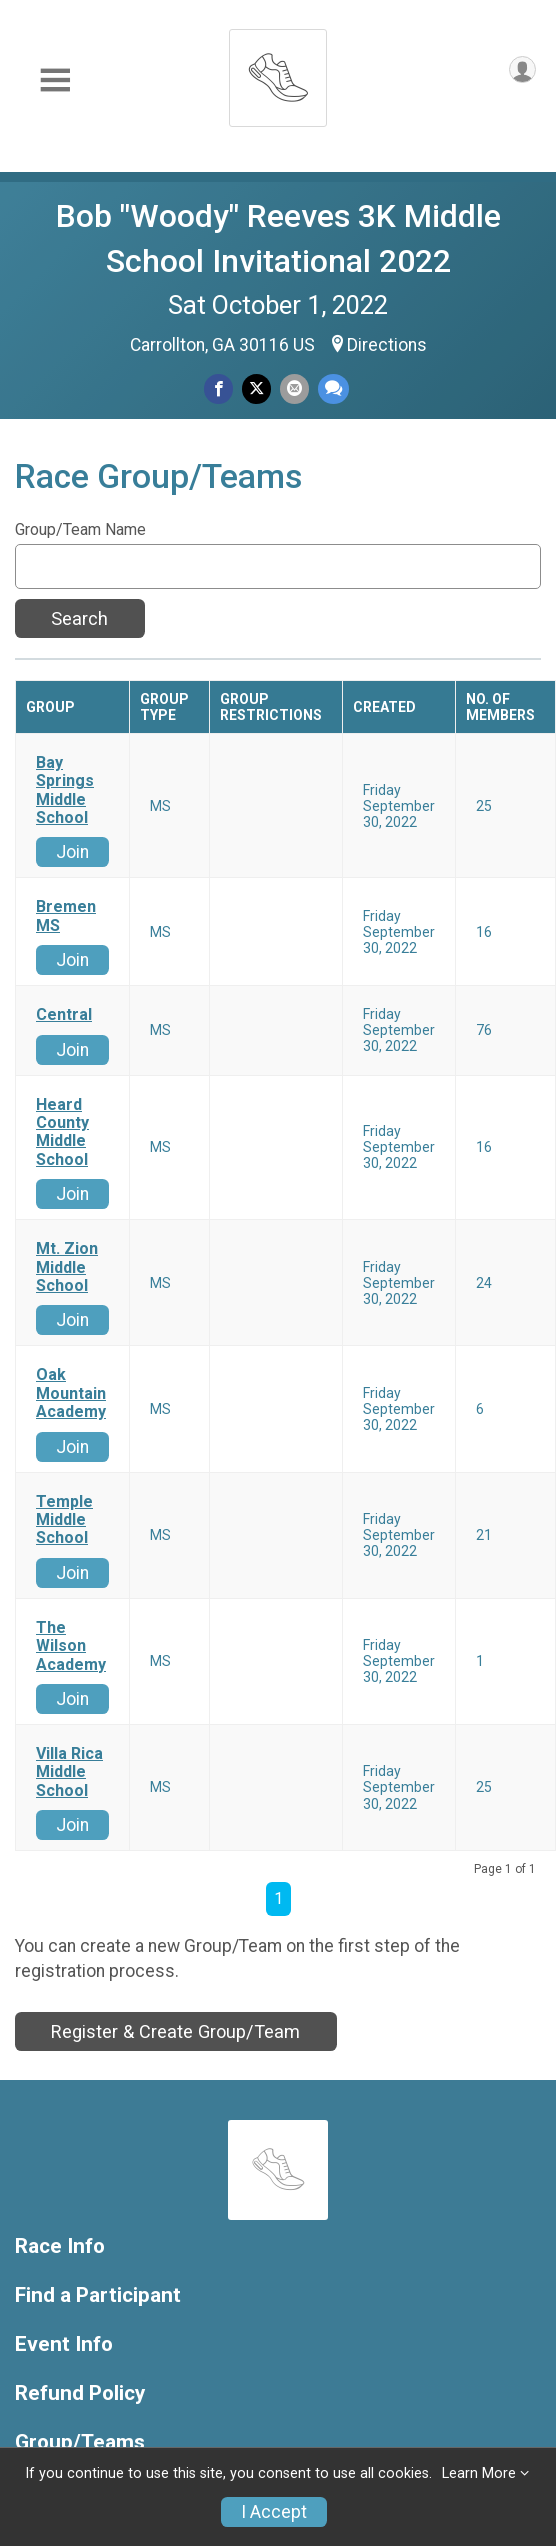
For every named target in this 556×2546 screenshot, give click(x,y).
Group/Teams (80, 2442)
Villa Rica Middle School (69, 1772)
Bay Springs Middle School (65, 790)
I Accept (274, 2512)
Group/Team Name (80, 530)
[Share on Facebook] (218, 388)
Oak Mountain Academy (71, 1393)
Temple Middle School (64, 1520)
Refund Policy (80, 2393)
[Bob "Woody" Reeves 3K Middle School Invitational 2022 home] (278, 72)
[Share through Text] (333, 388)
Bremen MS (66, 916)
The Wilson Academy (71, 1646)
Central (64, 1015)
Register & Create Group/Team (175, 2031)
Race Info (60, 2246)
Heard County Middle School (62, 1132)
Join (72, 852)
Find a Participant (98, 2295)
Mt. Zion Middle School (67, 1267)
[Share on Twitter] (256, 388)
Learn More (479, 2473)
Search (79, 618)
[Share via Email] (294, 388)
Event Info (64, 2344)
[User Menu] (522, 69)
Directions (387, 345)
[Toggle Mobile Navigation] (55, 80)
